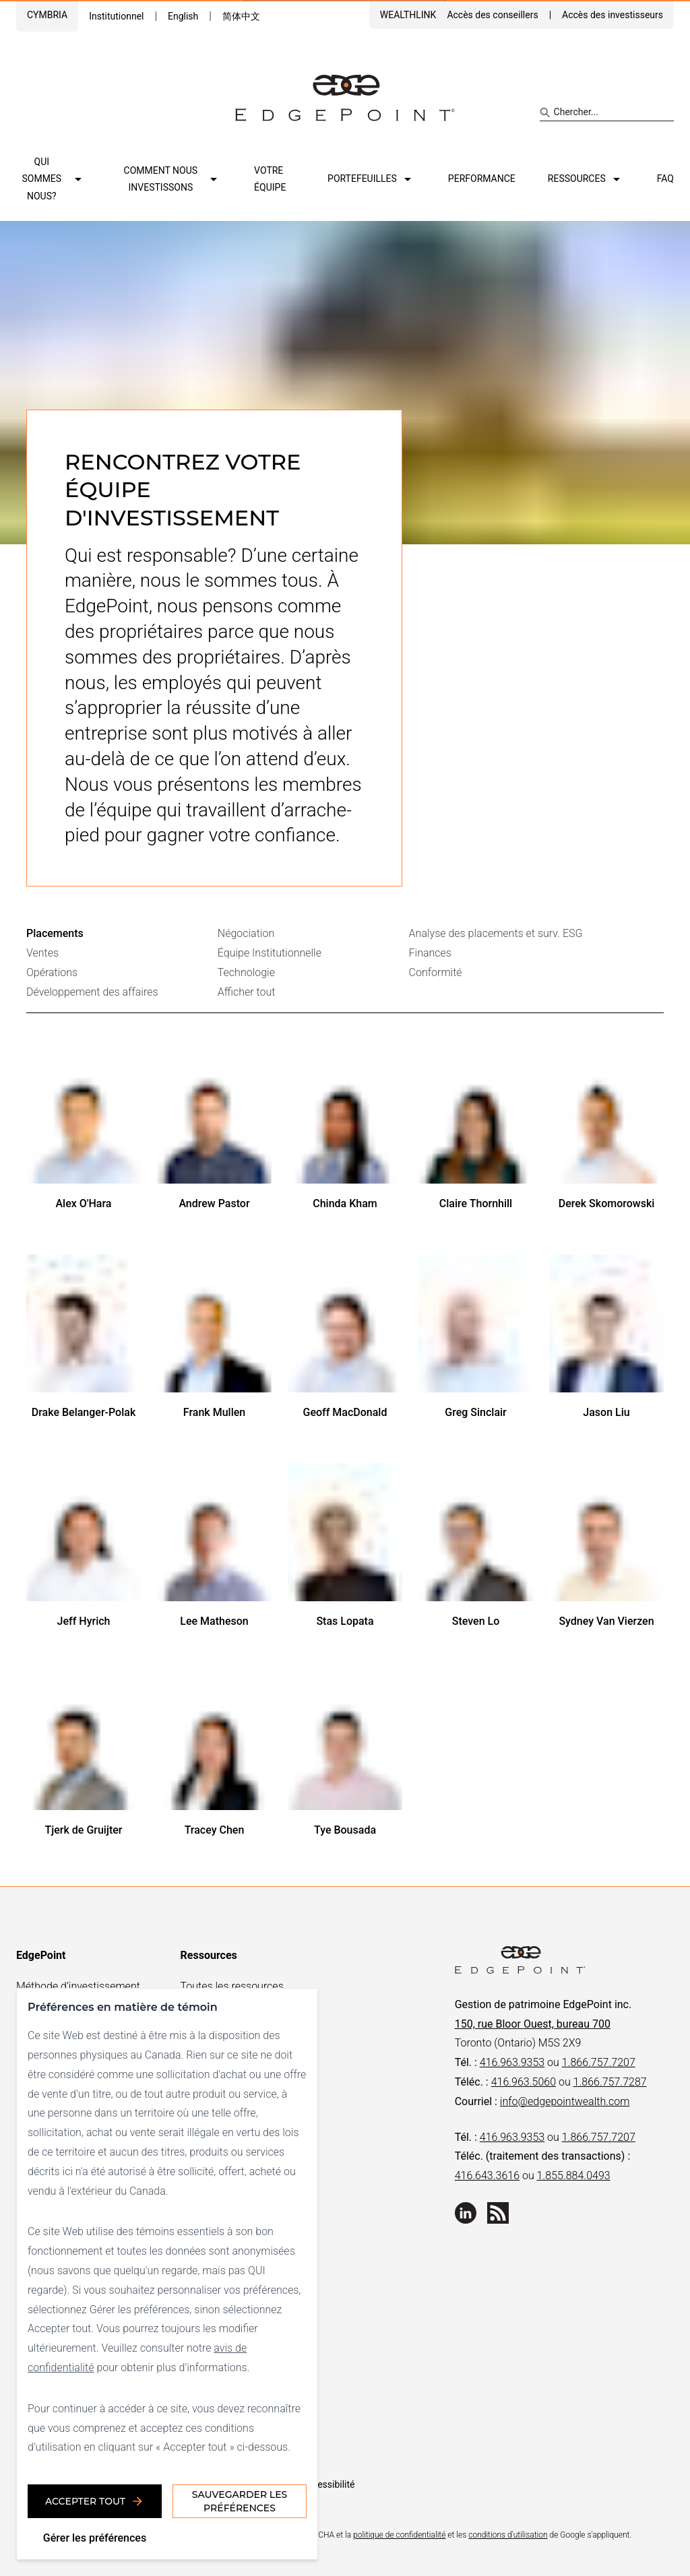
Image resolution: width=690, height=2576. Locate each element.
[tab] (122, 934)
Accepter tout (94, 2501)
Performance (481, 178)
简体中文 (241, 16)
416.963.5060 (523, 2081)
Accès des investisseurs (612, 14)
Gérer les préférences (94, 2538)
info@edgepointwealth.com (565, 2101)
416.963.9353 (512, 2062)
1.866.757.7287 (610, 2081)
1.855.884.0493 (573, 2175)
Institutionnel (116, 16)
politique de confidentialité (399, 2535)
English (183, 16)
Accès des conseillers (492, 14)
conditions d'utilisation (507, 2535)
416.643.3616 (487, 2175)
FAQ (665, 178)
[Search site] (607, 112)
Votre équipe (270, 179)
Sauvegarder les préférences (239, 2501)
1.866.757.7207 (598, 2062)
